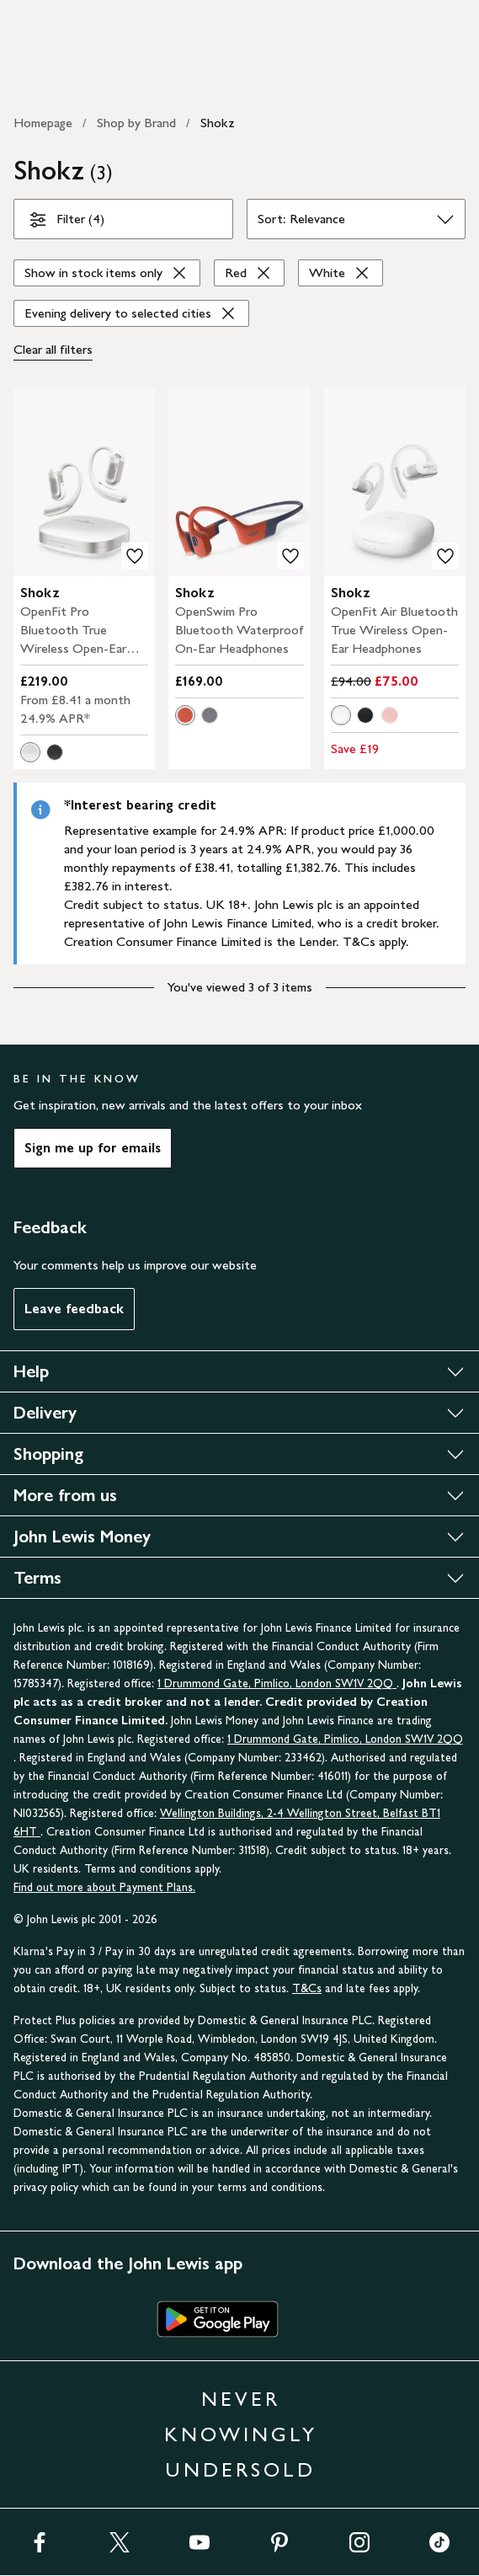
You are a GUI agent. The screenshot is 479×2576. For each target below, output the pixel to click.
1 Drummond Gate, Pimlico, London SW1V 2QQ (277, 1683)
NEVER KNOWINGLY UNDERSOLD (240, 2434)
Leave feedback (74, 1309)
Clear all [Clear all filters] (53, 349)
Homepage (42, 123)
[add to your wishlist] (134, 555)
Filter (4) (66, 222)
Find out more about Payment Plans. (104, 1887)
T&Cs (307, 1988)
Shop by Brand (136, 123)
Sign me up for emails (92, 1148)
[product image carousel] (84, 481)
